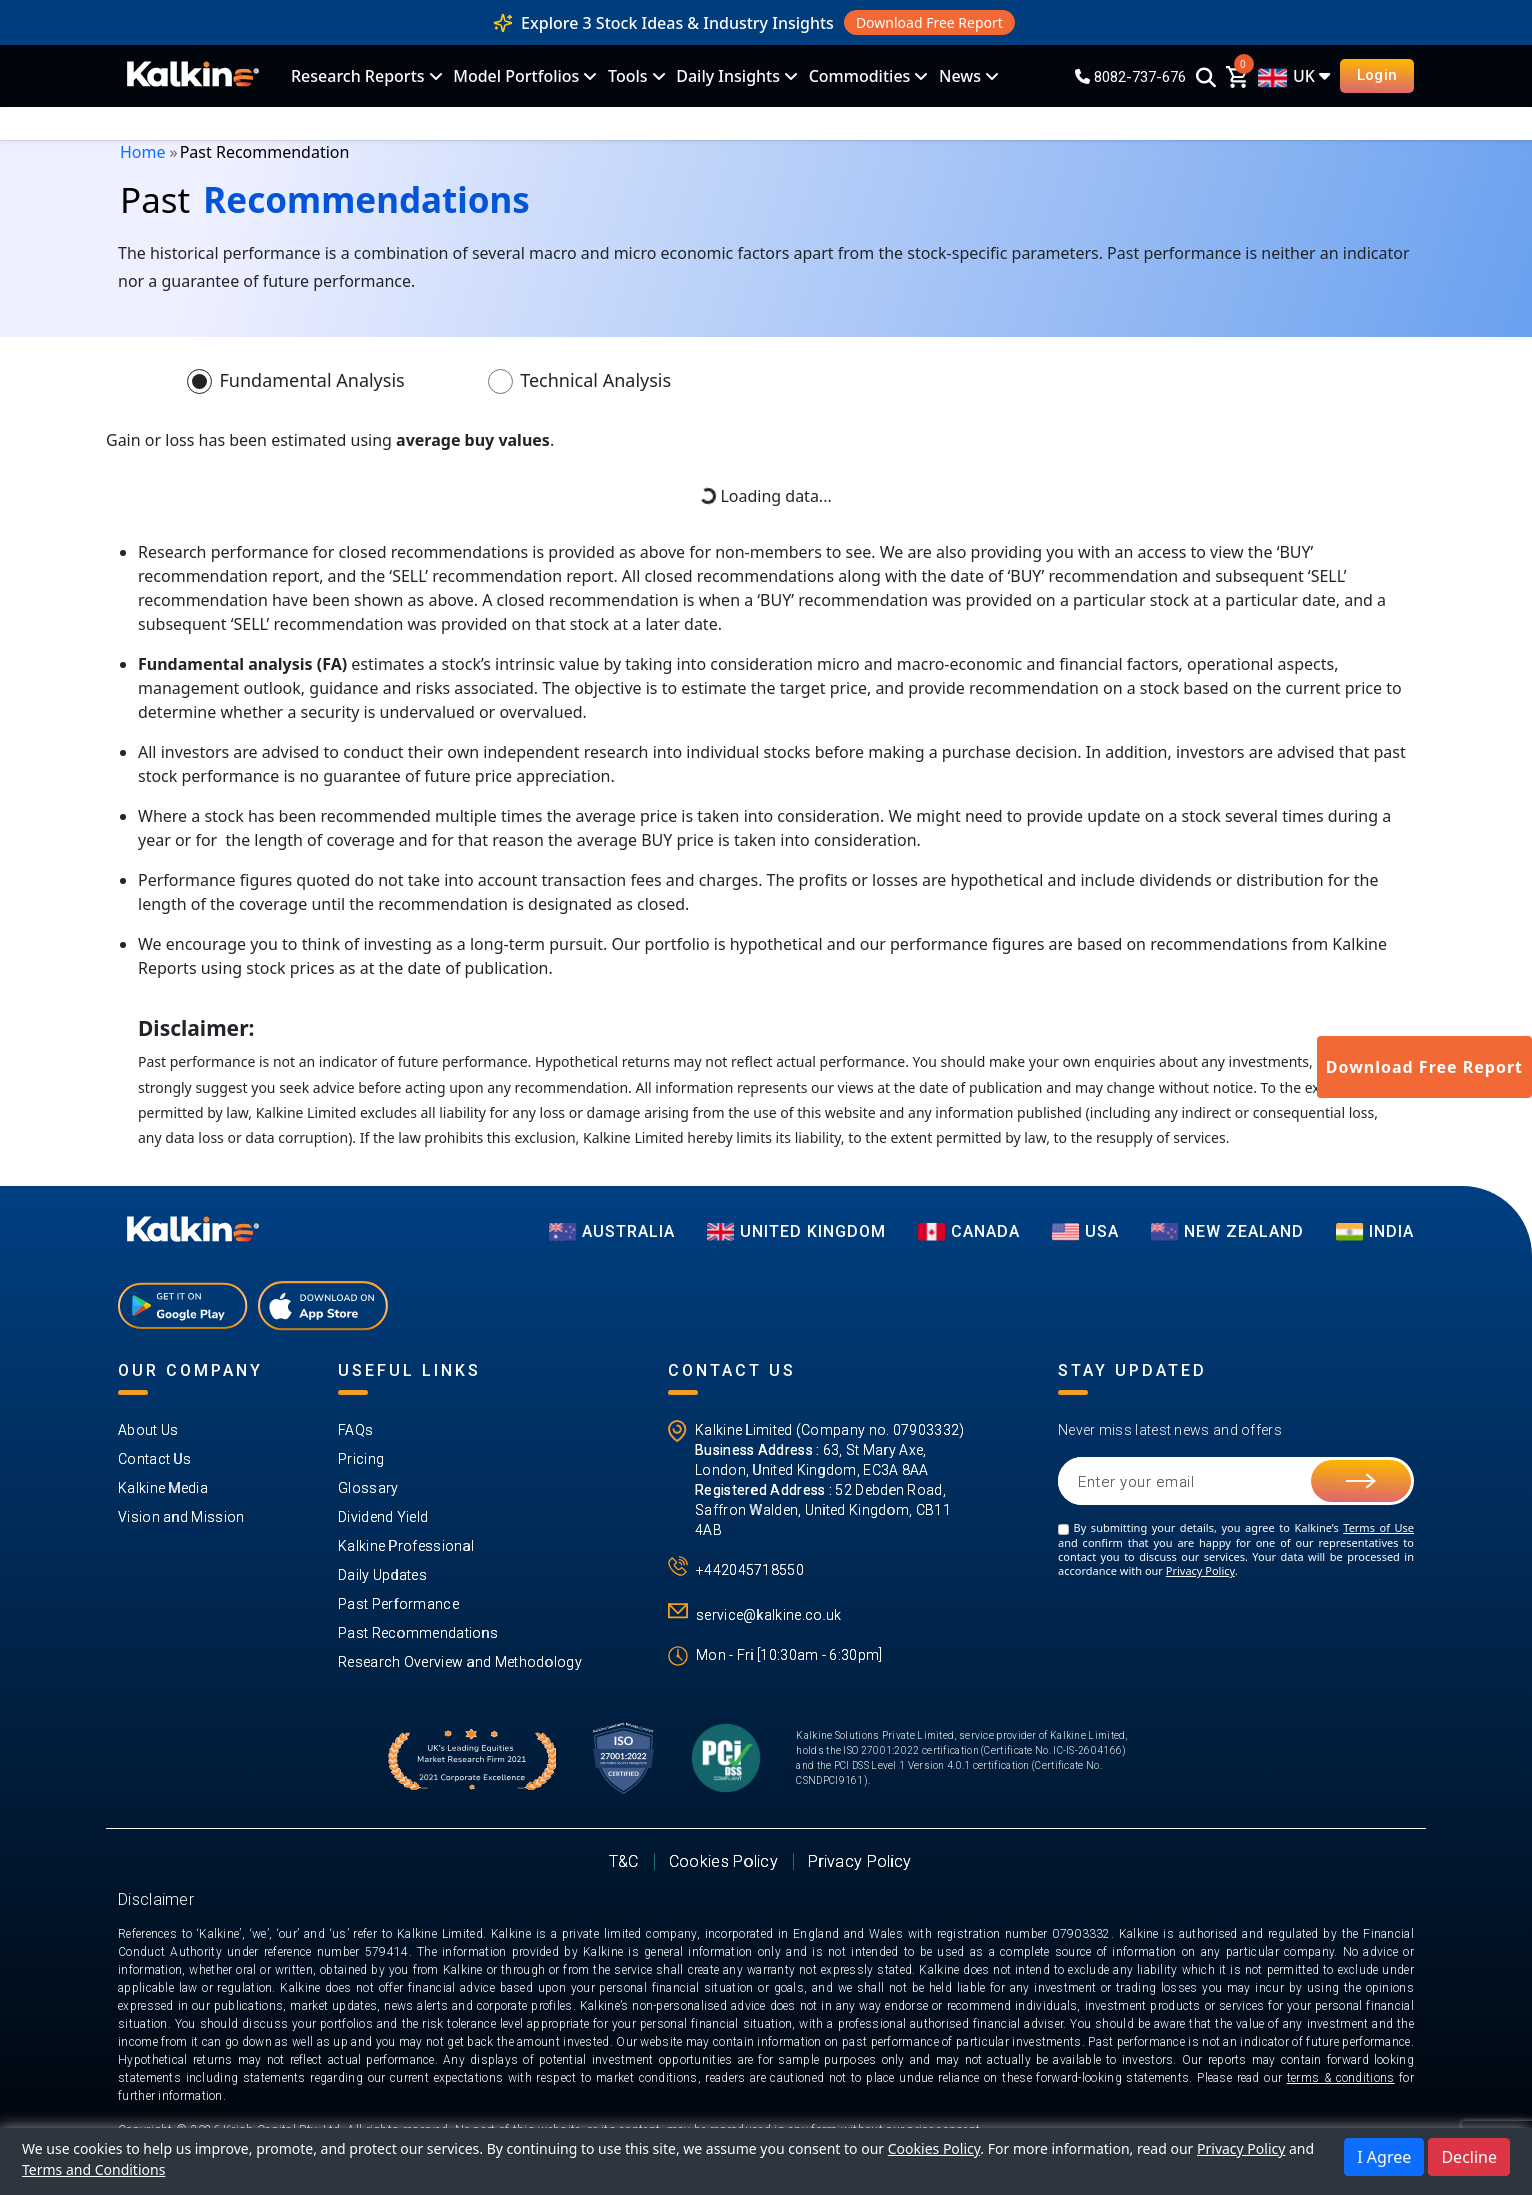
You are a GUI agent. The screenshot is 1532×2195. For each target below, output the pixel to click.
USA (1085, 1231)
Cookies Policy (723, 1861)
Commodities (860, 76)
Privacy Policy (1200, 1570)
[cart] (1237, 76)
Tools (628, 76)
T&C (624, 1861)
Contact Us (154, 1459)
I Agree (1384, 2157)
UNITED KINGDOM (796, 1231)
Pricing (361, 1459)
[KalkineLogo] (193, 76)
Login (1377, 75)
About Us (148, 1430)
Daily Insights (728, 76)
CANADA (969, 1231)
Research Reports (358, 76)
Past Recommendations (418, 1633)
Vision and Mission (181, 1517)
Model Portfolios (516, 76)
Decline (1469, 2157)
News (960, 76)
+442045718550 (750, 1570)
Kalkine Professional (406, 1546)
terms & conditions (1341, 2078)
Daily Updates (382, 1575)
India (1375, 1231)
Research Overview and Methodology (460, 1662)
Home (143, 152)
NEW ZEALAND (1227, 1231)
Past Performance (398, 1604)
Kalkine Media (163, 1488)
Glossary (368, 1488)
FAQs (355, 1430)
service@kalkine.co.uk (768, 1615)
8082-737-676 (1130, 77)
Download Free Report (929, 22)
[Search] (1206, 79)
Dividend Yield (383, 1517)
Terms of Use (1378, 1527)
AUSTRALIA (612, 1231)
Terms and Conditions (93, 2169)
